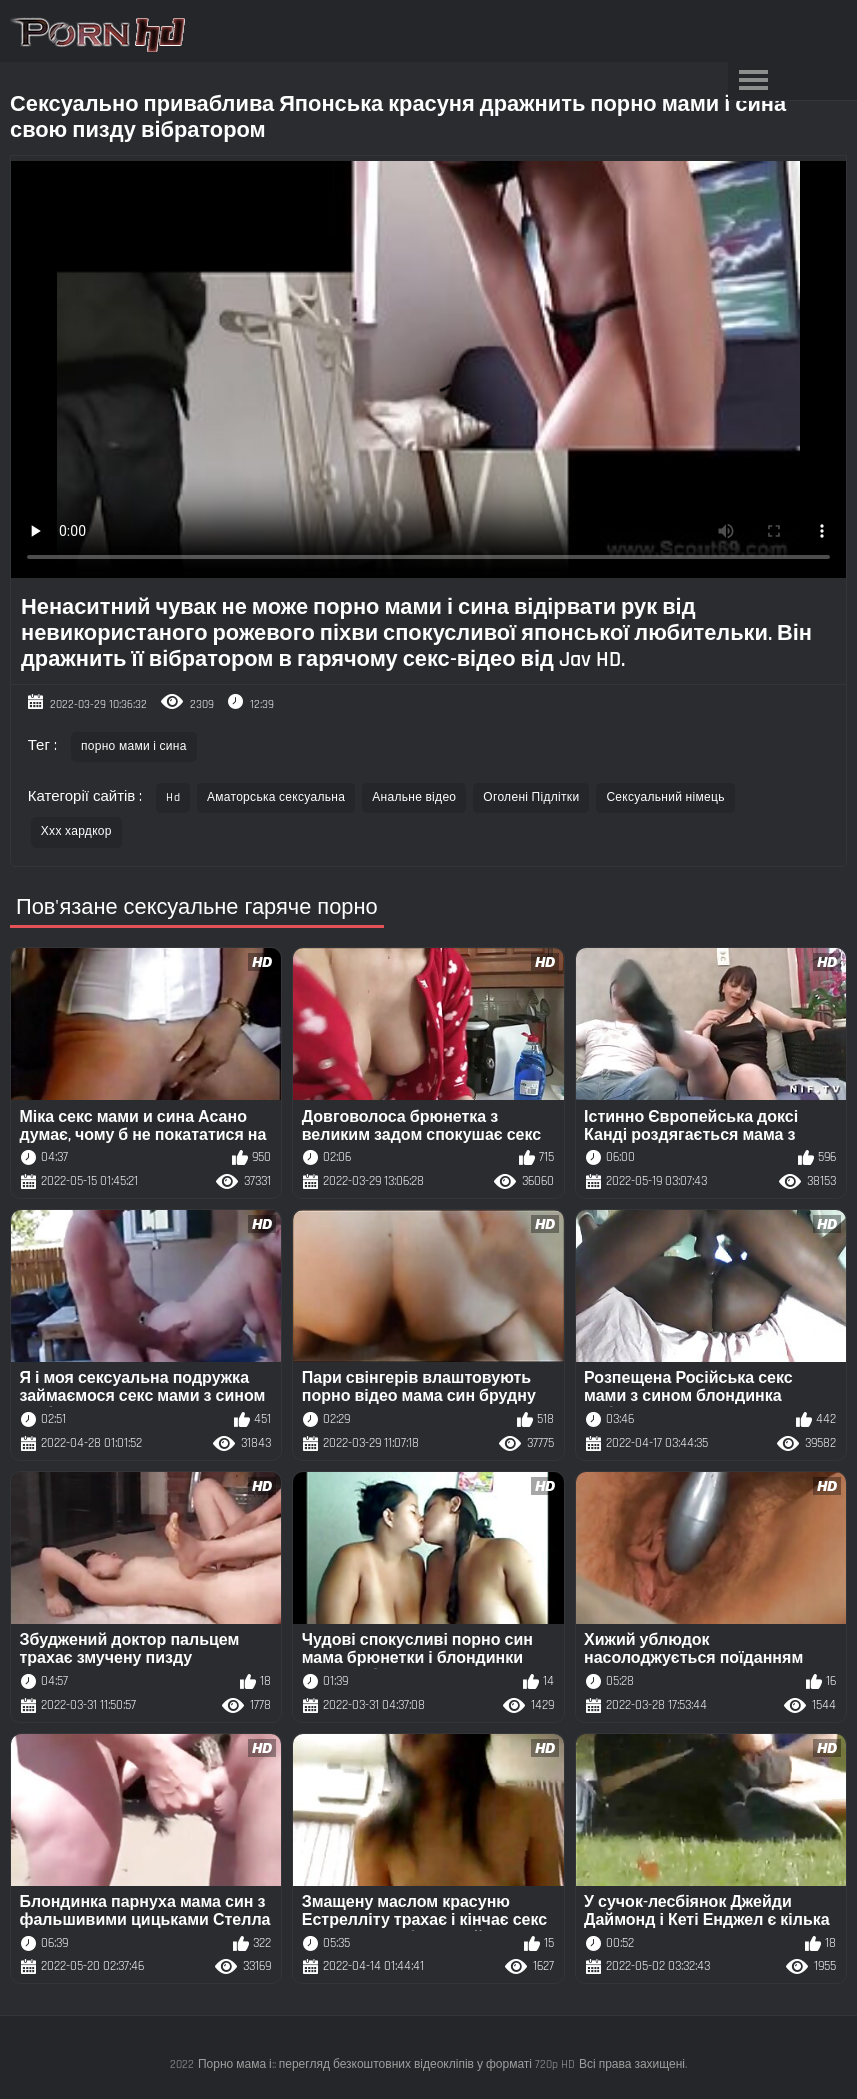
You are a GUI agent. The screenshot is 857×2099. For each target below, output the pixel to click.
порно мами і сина (134, 746)
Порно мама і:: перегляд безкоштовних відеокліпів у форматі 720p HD (386, 2064)
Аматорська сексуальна (276, 797)
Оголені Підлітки (531, 797)
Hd (173, 797)
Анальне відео (414, 797)
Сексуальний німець (665, 797)
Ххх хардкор (76, 831)
